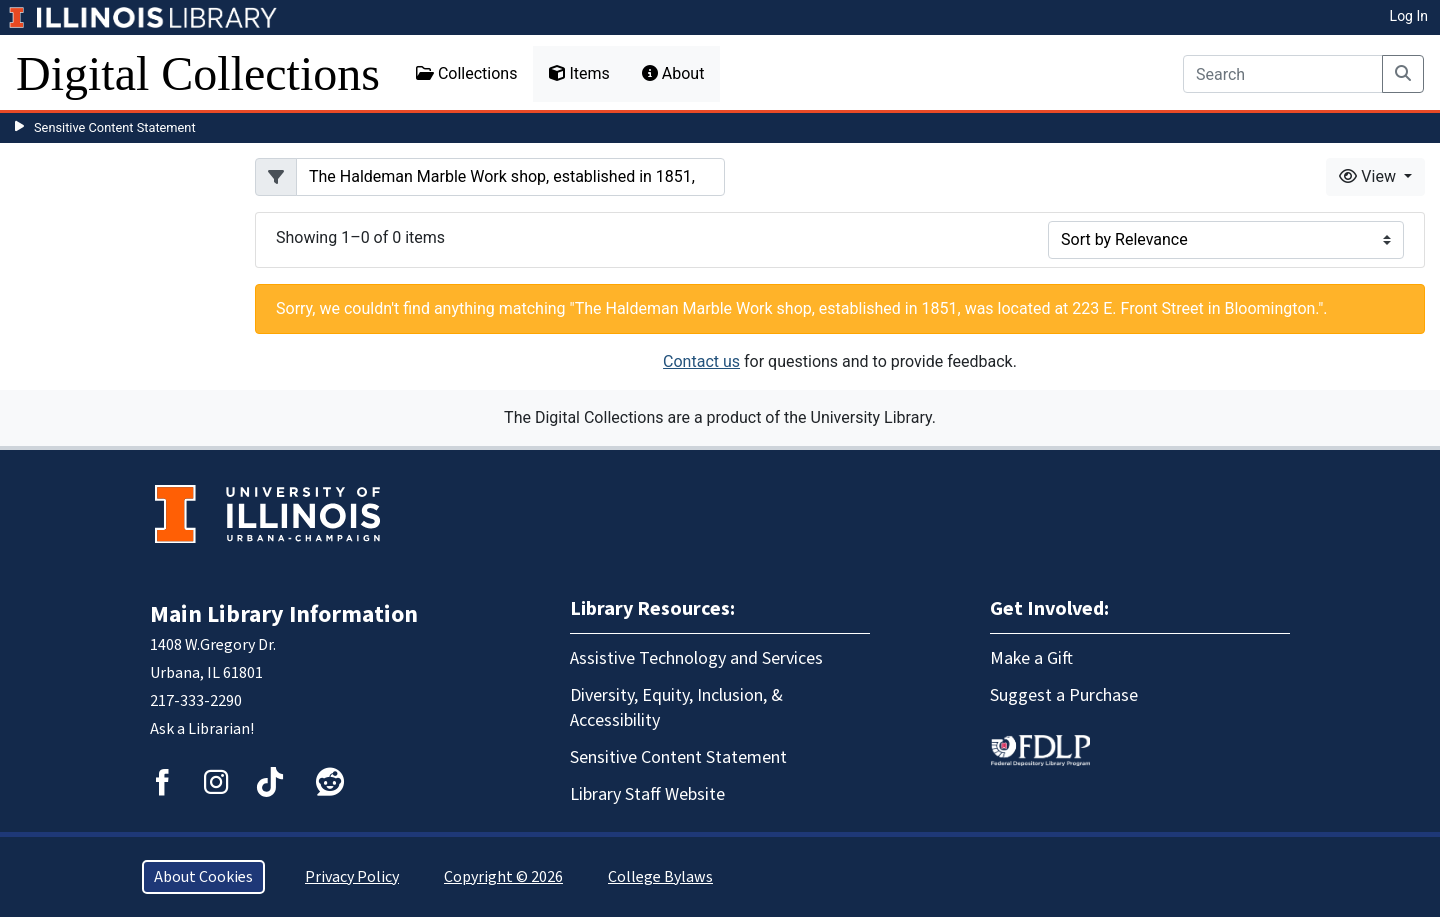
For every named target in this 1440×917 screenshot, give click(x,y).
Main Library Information (284, 614)
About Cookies (203, 877)
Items (579, 73)
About (673, 73)
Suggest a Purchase (1064, 695)
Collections (467, 73)
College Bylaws (660, 877)
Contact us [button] (701, 361)
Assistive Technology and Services (696, 658)
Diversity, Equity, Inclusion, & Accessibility (676, 708)
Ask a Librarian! (202, 729)
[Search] (1283, 74)
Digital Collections (198, 73)
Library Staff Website (647, 794)
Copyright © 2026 (503, 877)
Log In (1409, 16)
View (1369, 176)
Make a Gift (1031, 658)
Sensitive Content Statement (115, 127)
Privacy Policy (352, 877)
